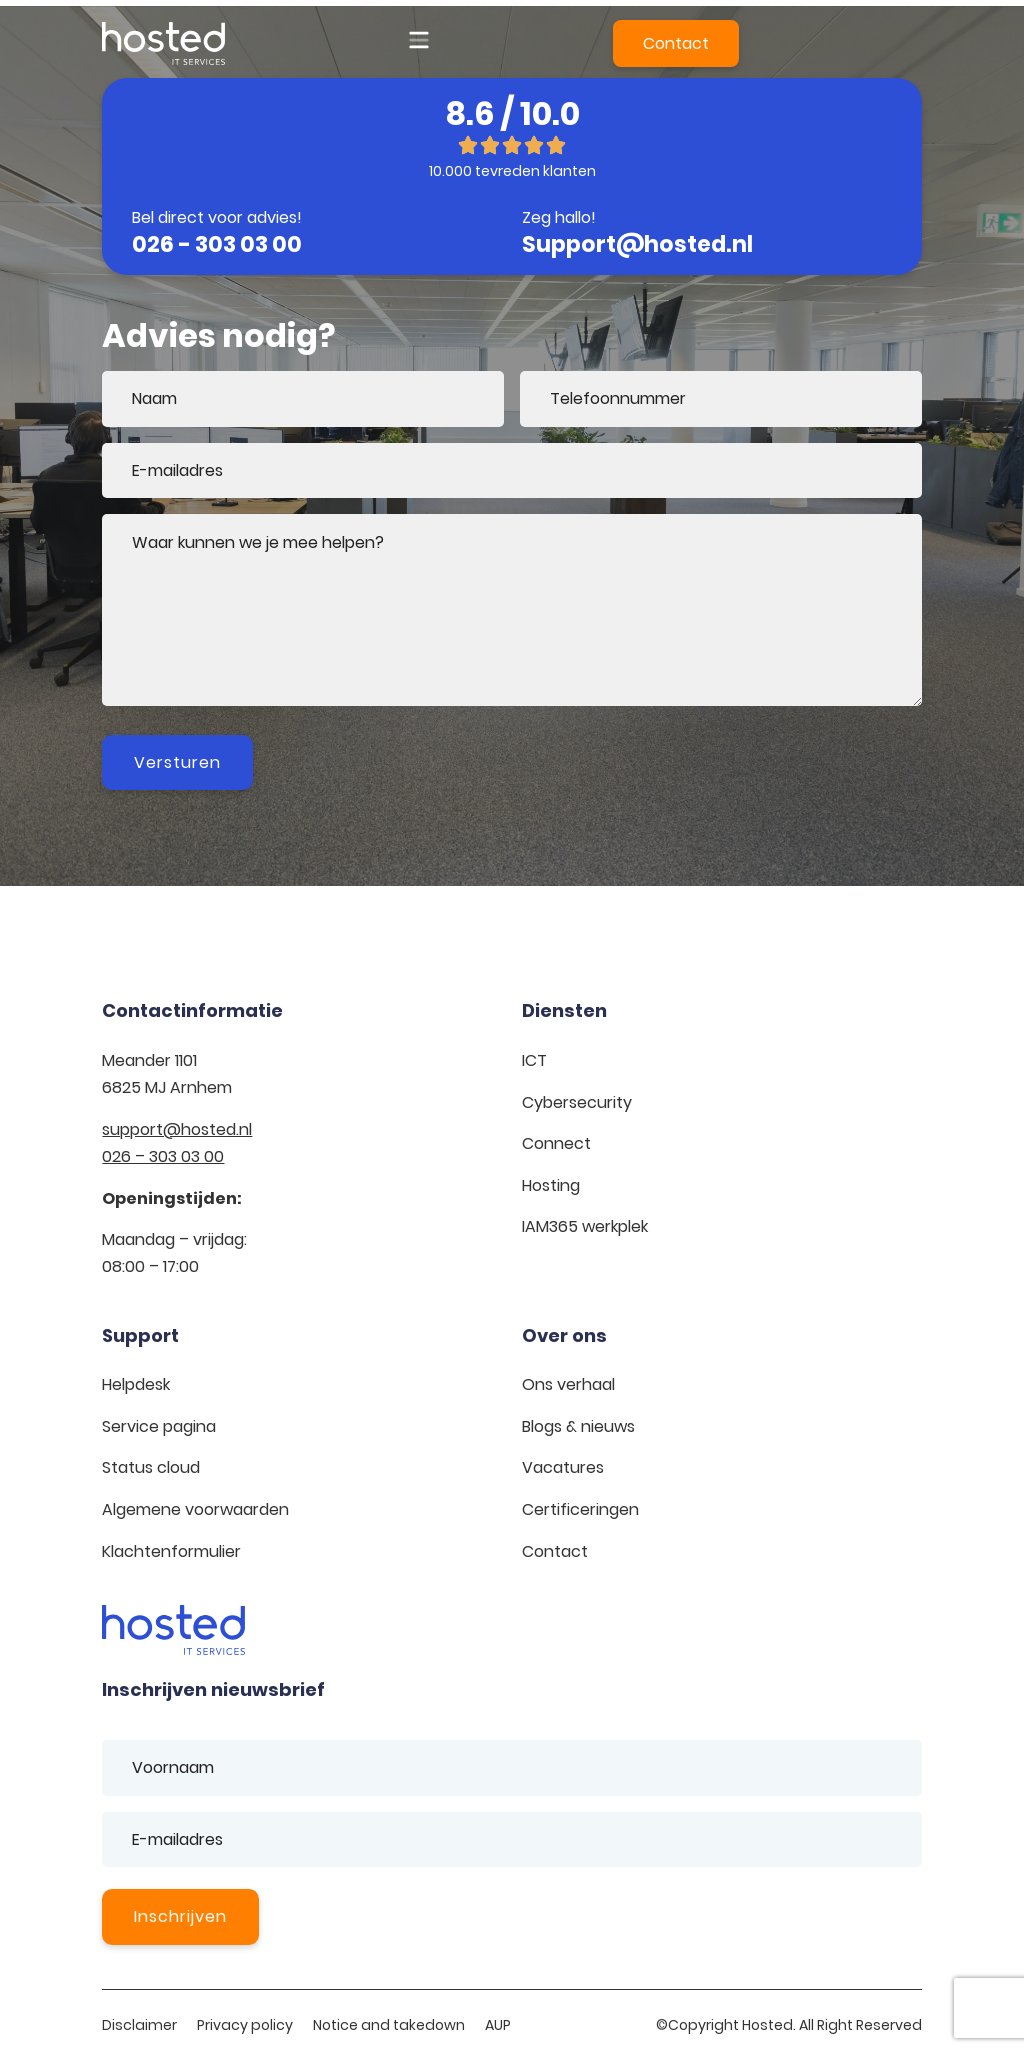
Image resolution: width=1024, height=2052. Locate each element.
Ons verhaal (568, 1384)
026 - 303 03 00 (217, 244)
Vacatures (563, 1467)
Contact (555, 1551)
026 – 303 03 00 (163, 1156)
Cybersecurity (577, 1102)
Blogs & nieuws (578, 1426)
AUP (498, 2025)
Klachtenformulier (171, 1551)
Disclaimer (139, 2025)
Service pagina (159, 1426)
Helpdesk (136, 1384)
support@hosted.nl (177, 1129)
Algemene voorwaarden (195, 1509)
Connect (556, 1143)
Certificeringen (580, 1509)
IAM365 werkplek (585, 1226)
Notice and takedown (389, 2025)
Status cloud (151, 1467)
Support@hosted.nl (637, 244)
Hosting (551, 1185)
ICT (534, 1060)
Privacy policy (245, 2025)
